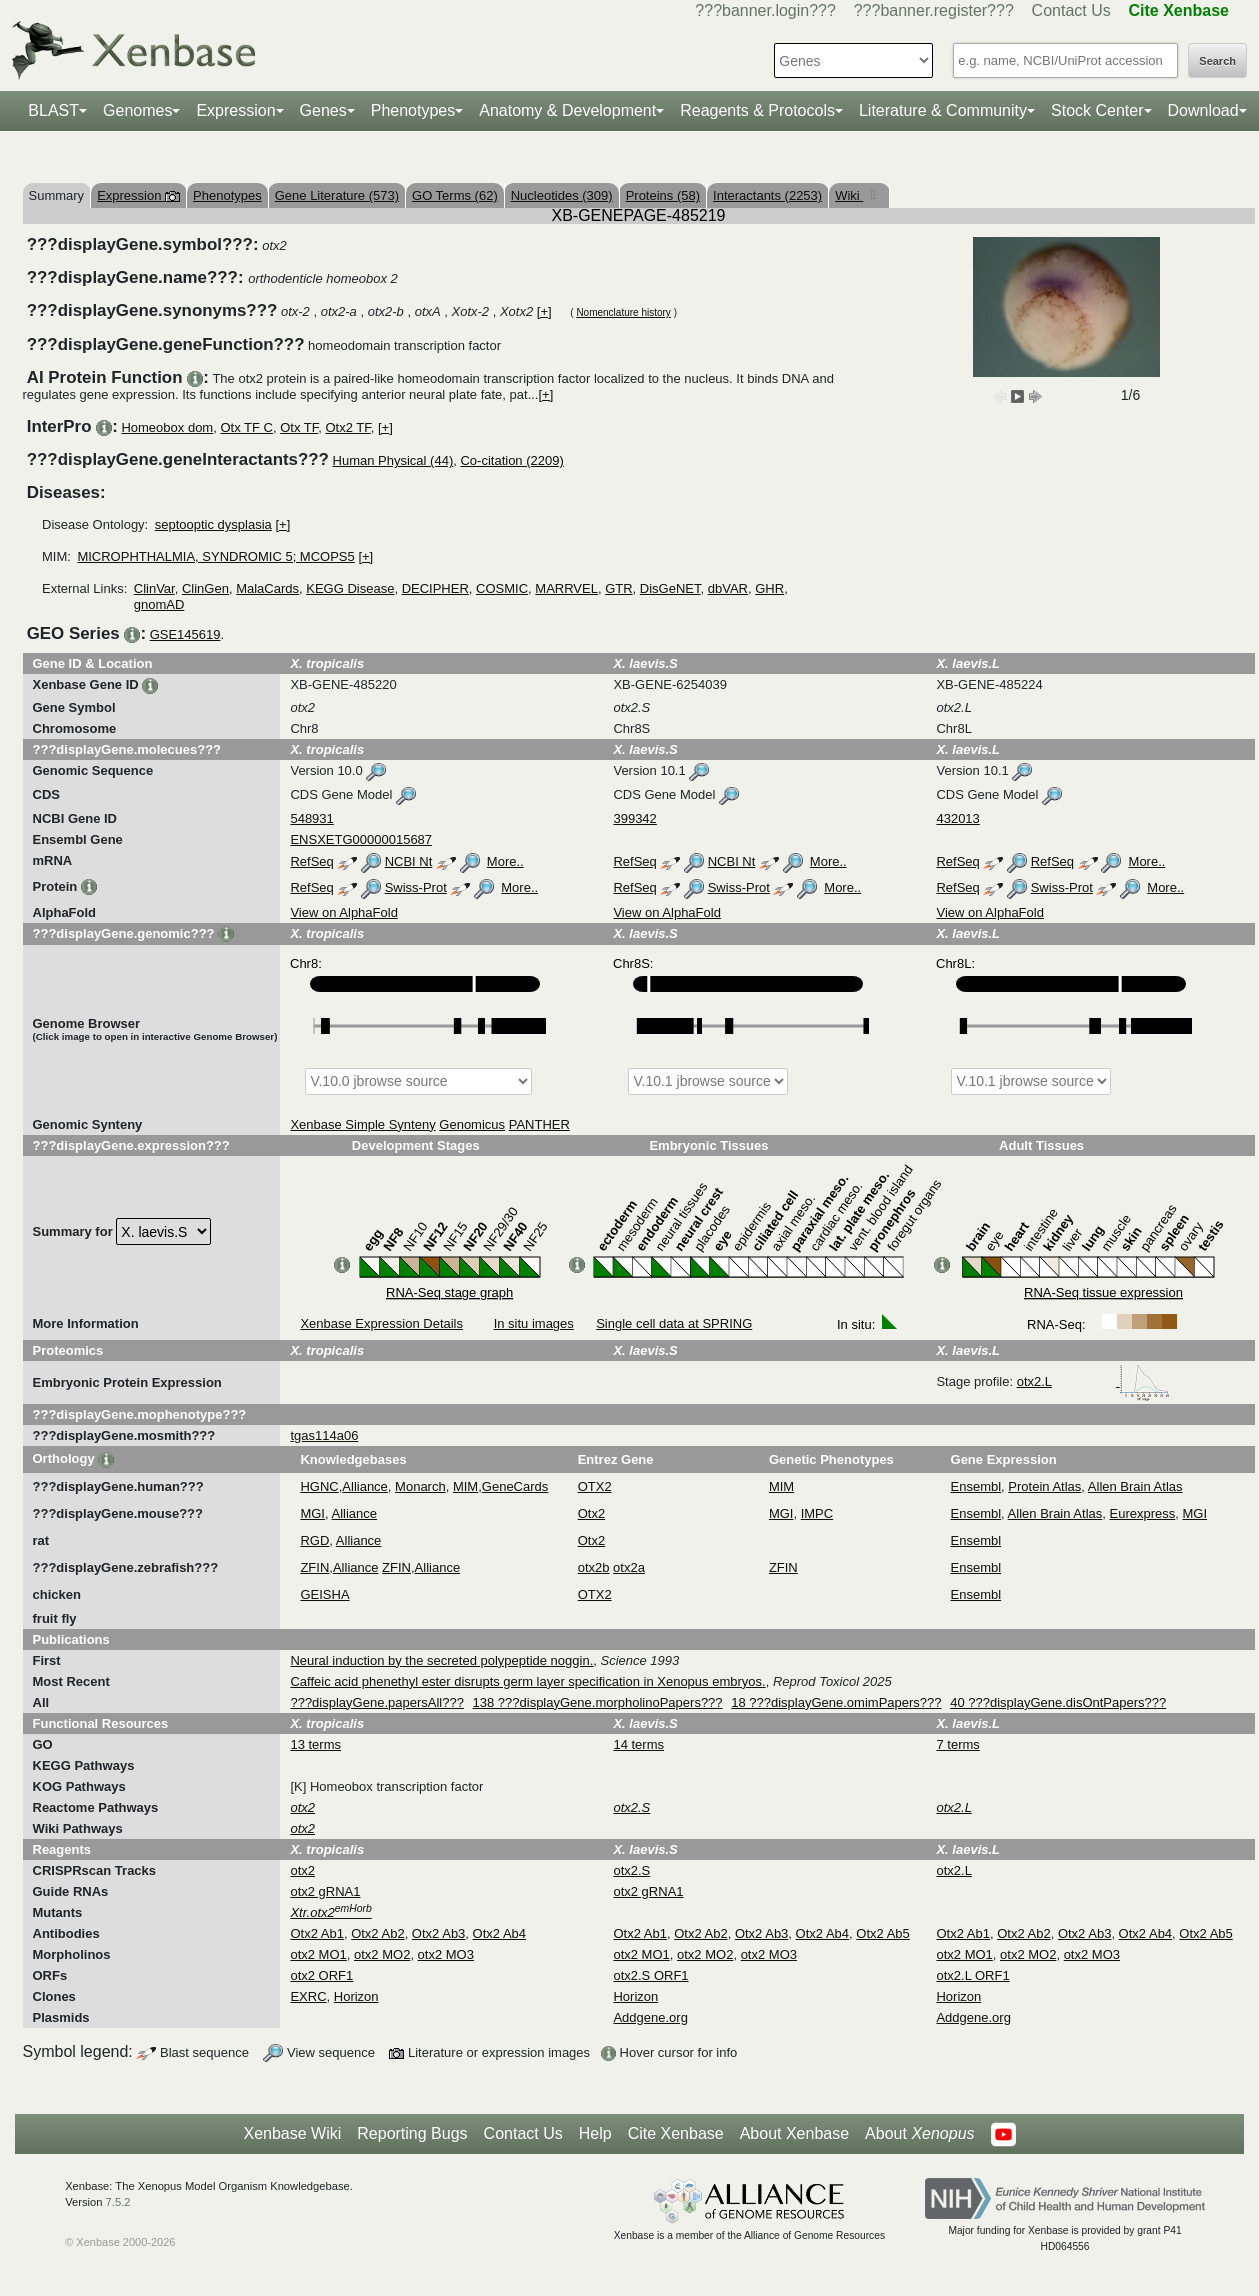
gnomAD (159, 604)
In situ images (534, 1323)
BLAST (53, 110)
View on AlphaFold (343, 912)
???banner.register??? (934, 10)
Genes (323, 110)
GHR (769, 588)
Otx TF (299, 427)
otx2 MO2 (382, 1954)
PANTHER (539, 1124)
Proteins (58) (663, 195)
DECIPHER (435, 588)
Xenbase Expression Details (381, 1323)
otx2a (629, 1567)
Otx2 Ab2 (377, 1933)
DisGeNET (670, 588)
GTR (618, 588)
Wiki (849, 195)
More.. (505, 861)
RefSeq (311, 861)
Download (1203, 110)
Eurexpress (1143, 1513)
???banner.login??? (765, 10)
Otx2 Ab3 (438, 1933)
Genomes (137, 110)
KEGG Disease (350, 588)
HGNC (319, 1486)
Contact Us (1071, 10)
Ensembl (976, 1486)
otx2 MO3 (446, 1954)
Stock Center (1097, 110)
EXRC (308, 1996)
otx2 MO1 (318, 1954)
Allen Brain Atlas (1135, 1486)
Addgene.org (650, 2017)
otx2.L (1093, 1381)
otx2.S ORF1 (650, 1975)
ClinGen (205, 588)
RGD (314, 1540)
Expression (235, 110)
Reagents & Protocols (757, 110)
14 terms (638, 1744)
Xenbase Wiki (292, 2133)
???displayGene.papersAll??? (376, 1702)
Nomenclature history (623, 312)
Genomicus (472, 1124)
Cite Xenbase (676, 2133)
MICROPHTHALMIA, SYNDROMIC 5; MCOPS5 (215, 556)
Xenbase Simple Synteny (362, 1124)
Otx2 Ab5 (882, 1933)
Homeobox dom (167, 427)
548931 (311, 818)
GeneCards (515, 1486)
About (919, 2134)
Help (595, 2133)
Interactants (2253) (767, 195)
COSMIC (502, 588)
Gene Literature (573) (337, 195)
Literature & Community (943, 110)
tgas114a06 (324, 1435)
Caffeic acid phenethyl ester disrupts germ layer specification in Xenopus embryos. (527, 1681)
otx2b (594, 1567)
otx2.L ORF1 (972, 1975)
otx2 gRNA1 (325, 1891)
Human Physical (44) (393, 460)
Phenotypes (413, 110)
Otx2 (591, 1513)
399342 (634, 818)
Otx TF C (246, 427)
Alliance (365, 1486)
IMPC (817, 1513)
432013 (957, 818)
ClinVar (154, 588)
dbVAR (728, 588)
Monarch (420, 1486)
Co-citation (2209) (511, 460)
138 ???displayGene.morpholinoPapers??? (598, 1702)
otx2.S (631, 1870)
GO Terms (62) (455, 195)
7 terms (957, 1744)
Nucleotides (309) (562, 195)
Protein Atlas (1044, 1486)
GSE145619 (185, 634)
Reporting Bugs (412, 2133)
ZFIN (314, 1567)
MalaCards (267, 588)
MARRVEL (566, 588)
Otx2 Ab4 (499, 1933)
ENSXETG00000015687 (361, 839)
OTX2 (595, 1486)
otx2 (302, 1870)
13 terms (315, 1744)
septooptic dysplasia (213, 524)
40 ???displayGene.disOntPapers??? (1058, 1702)
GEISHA (324, 1594)
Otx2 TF (347, 427)
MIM (465, 1486)
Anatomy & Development (567, 110)
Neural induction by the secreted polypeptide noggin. (441, 1660)
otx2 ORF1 (321, 1975)
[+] (544, 311)
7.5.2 (118, 2202)
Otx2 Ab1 (316, 1933)
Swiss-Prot (416, 887)
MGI (312, 1513)
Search (1217, 61)
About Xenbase (794, 2133)
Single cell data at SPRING (674, 1323)
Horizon (356, 1996)
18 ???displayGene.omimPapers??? (836, 1702)
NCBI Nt (409, 861)
